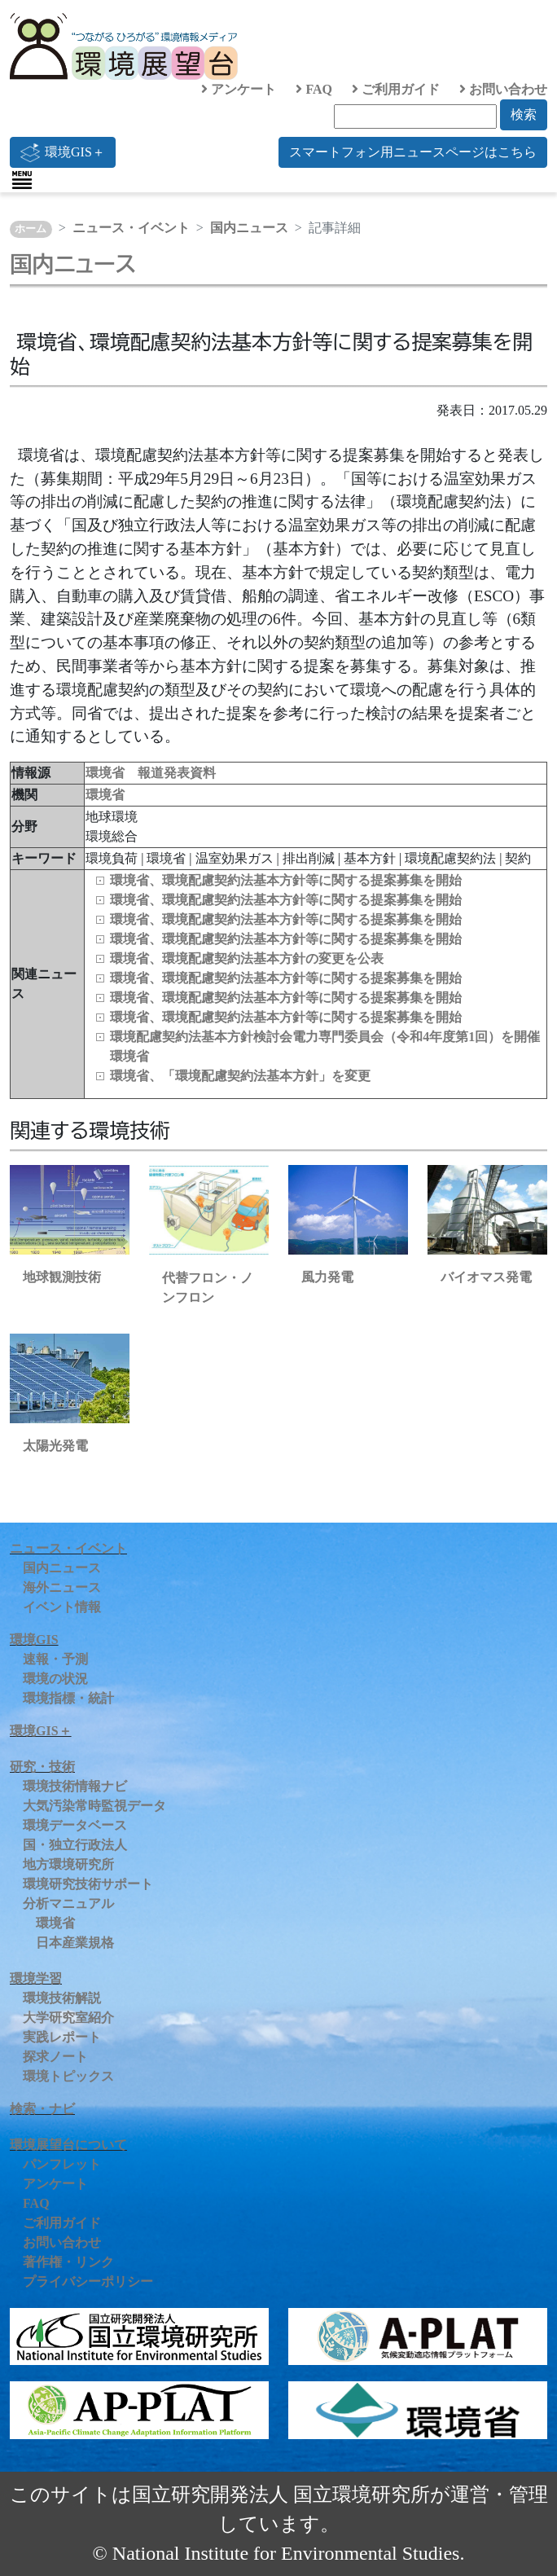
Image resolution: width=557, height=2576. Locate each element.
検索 (524, 114)
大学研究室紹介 (68, 2017)
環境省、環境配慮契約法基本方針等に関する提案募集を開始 (286, 880)
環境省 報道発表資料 (151, 773)
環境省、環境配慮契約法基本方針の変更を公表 (247, 958)
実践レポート (62, 2037)
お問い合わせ (503, 89)
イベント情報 (62, 1607)
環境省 (105, 795)
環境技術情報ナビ (75, 1786)
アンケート (238, 89)
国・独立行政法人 (75, 1845)
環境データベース (75, 1825)
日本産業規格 (75, 1943)
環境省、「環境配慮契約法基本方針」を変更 (240, 1076)
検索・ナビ (42, 2109)
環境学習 (36, 1978)
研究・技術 (42, 1767)
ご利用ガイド (396, 89)
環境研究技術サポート (88, 1884)
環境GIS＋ (62, 152)
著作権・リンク (68, 2262)
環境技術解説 (62, 1998)
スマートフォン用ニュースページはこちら (413, 152)
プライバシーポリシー (88, 2281)
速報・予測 (55, 1659)
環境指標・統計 (68, 1698)
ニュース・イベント (131, 228)
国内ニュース (249, 228)
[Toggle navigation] (22, 180)
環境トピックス (68, 2076)
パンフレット (62, 2164)
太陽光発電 (55, 1446)
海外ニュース (62, 1587)
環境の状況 (55, 1679)
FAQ (314, 89)
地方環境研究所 (68, 1864)
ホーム (30, 229)
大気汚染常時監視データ (94, 1806)
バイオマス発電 (486, 1277)
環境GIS (34, 1639)
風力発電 (327, 1277)
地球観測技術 (62, 1277)
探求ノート (55, 2057)
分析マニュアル (68, 1903)
